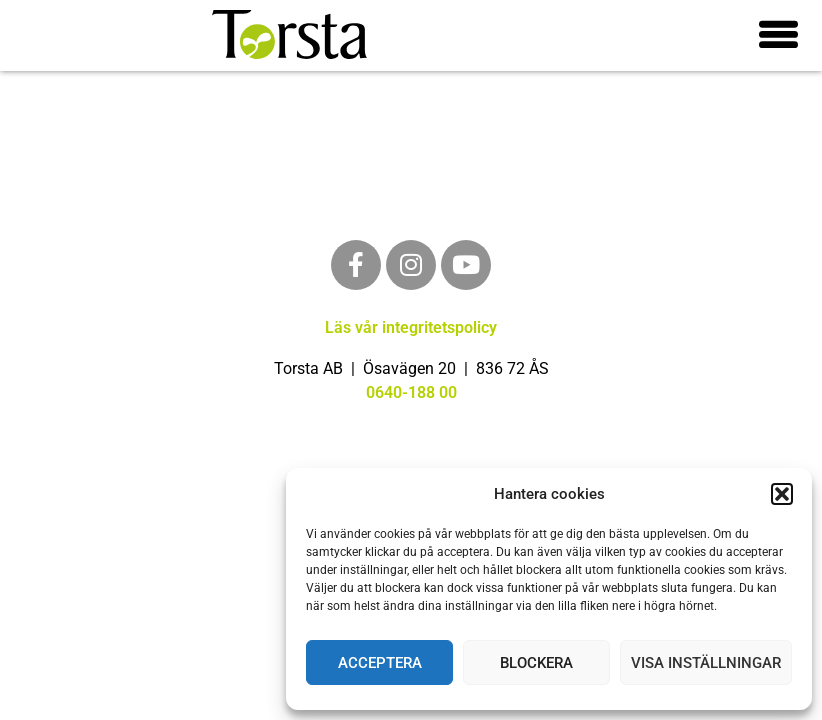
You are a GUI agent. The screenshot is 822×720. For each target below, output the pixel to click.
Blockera (536, 663)
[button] (782, 494)
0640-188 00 (411, 392)
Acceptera (380, 663)
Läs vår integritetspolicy (411, 327)
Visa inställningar (706, 663)
